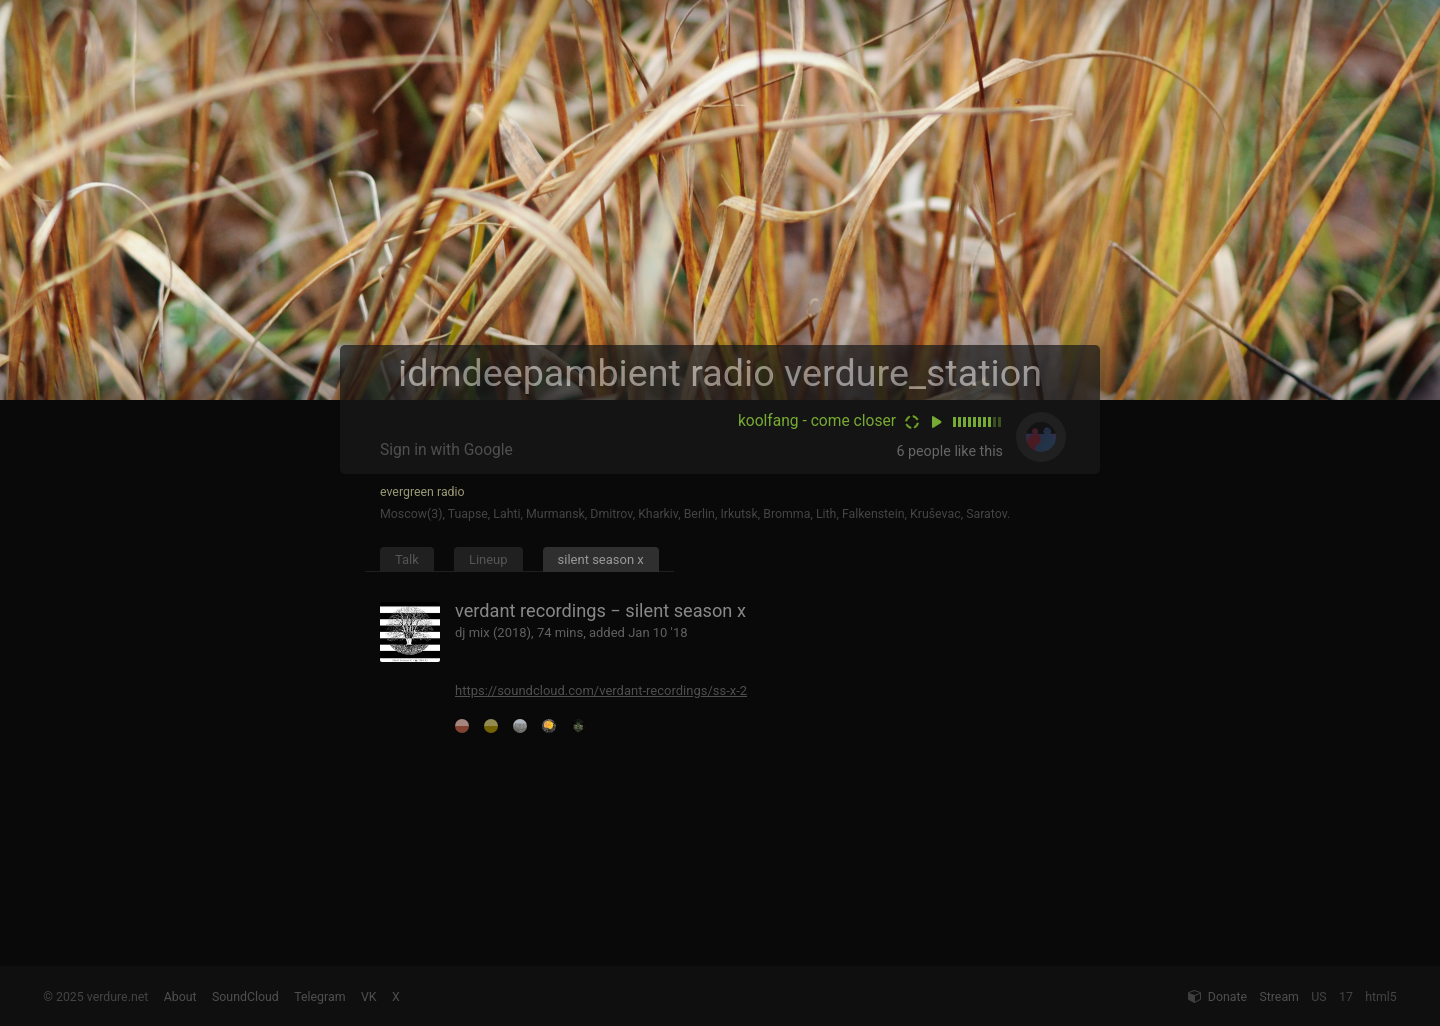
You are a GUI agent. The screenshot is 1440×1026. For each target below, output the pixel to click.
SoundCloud (245, 997)
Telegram (319, 997)
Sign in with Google (446, 450)
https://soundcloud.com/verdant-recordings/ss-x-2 (601, 690)
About (180, 997)
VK (369, 997)
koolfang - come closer (817, 421)
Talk (407, 559)
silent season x (601, 559)
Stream (1279, 997)
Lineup (488, 559)
